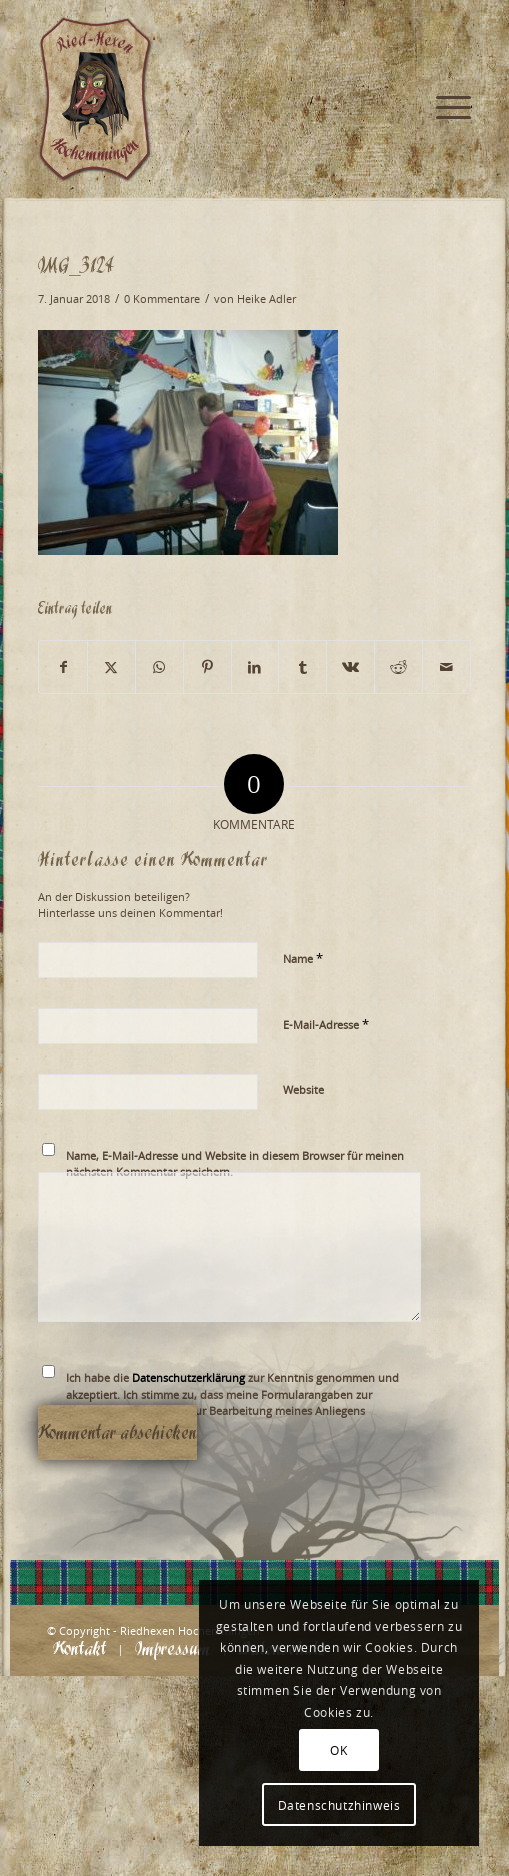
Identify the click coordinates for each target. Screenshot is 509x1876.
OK (338, 1750)
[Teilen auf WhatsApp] (159, 667)
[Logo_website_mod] (211, 100)
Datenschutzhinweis (339, 1805)
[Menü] (443, 40)
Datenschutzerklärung (188, 1377)
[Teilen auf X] (111, 667)
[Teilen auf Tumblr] (302, 667)
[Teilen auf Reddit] (398, 667)
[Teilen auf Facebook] (63, 667)
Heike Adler (266, 299)
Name (303, 958)
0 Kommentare (162, 299)
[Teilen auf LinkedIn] (255, 667)
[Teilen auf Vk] (350, 667)
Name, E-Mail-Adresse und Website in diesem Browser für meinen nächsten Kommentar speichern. (235, 1164)
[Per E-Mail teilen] (446, 667)
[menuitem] (443, 40)
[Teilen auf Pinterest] (207, 667)
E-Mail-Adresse (326, 1024)
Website (303, 1089)
